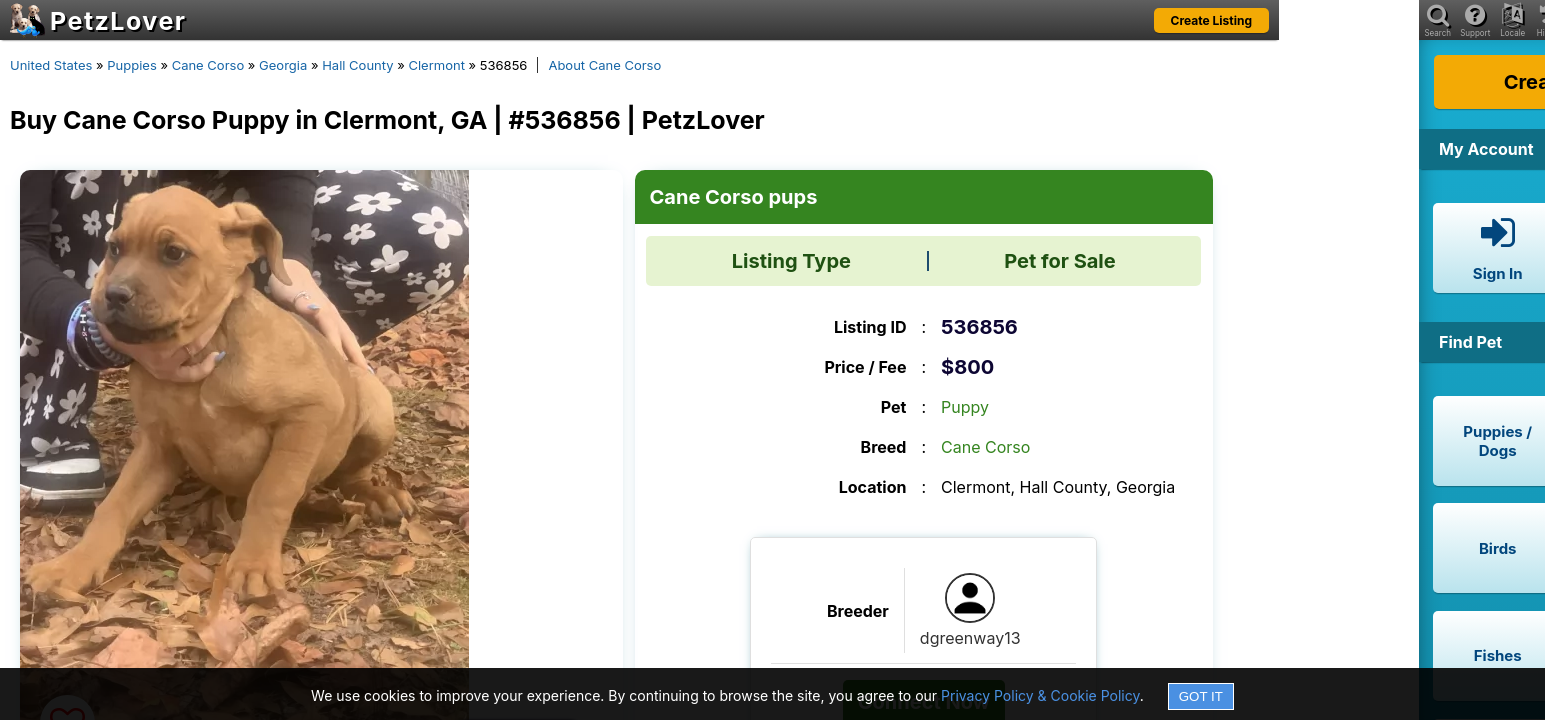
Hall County (357, 65)
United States (51, 65)
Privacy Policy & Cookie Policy (1040, 695)
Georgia (283, 65)
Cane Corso (208, 65)
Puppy (965, 407)
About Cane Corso (604, 65)
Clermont (436, 65)
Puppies (132, 65)
